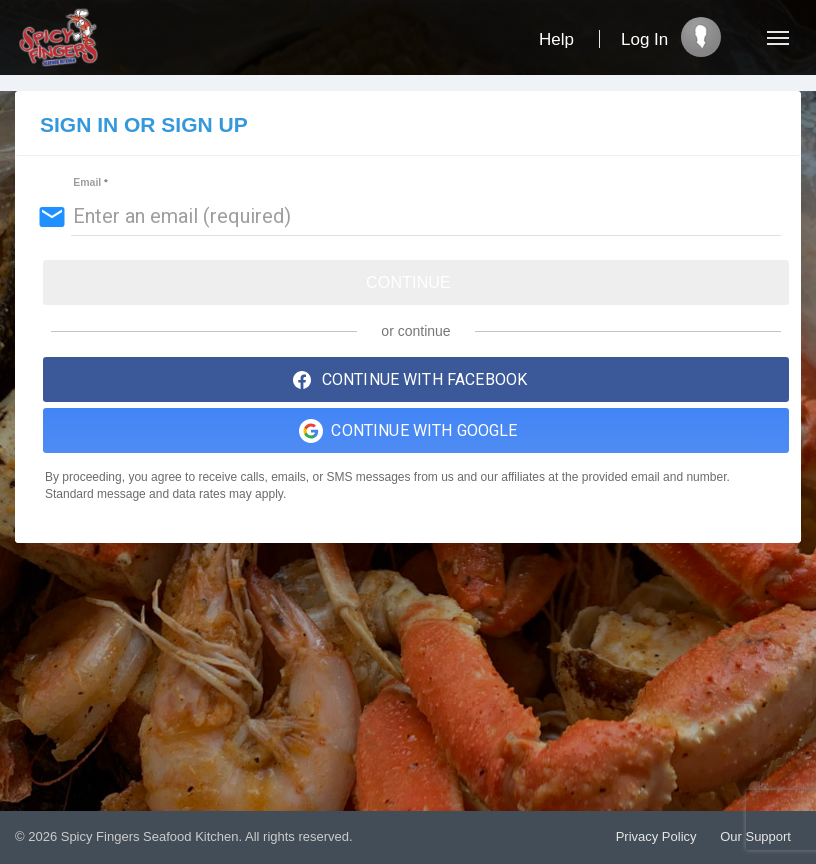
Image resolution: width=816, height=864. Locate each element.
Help (556, 39)
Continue (408, 282)
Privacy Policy (656, 836)
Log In (644, 39)
